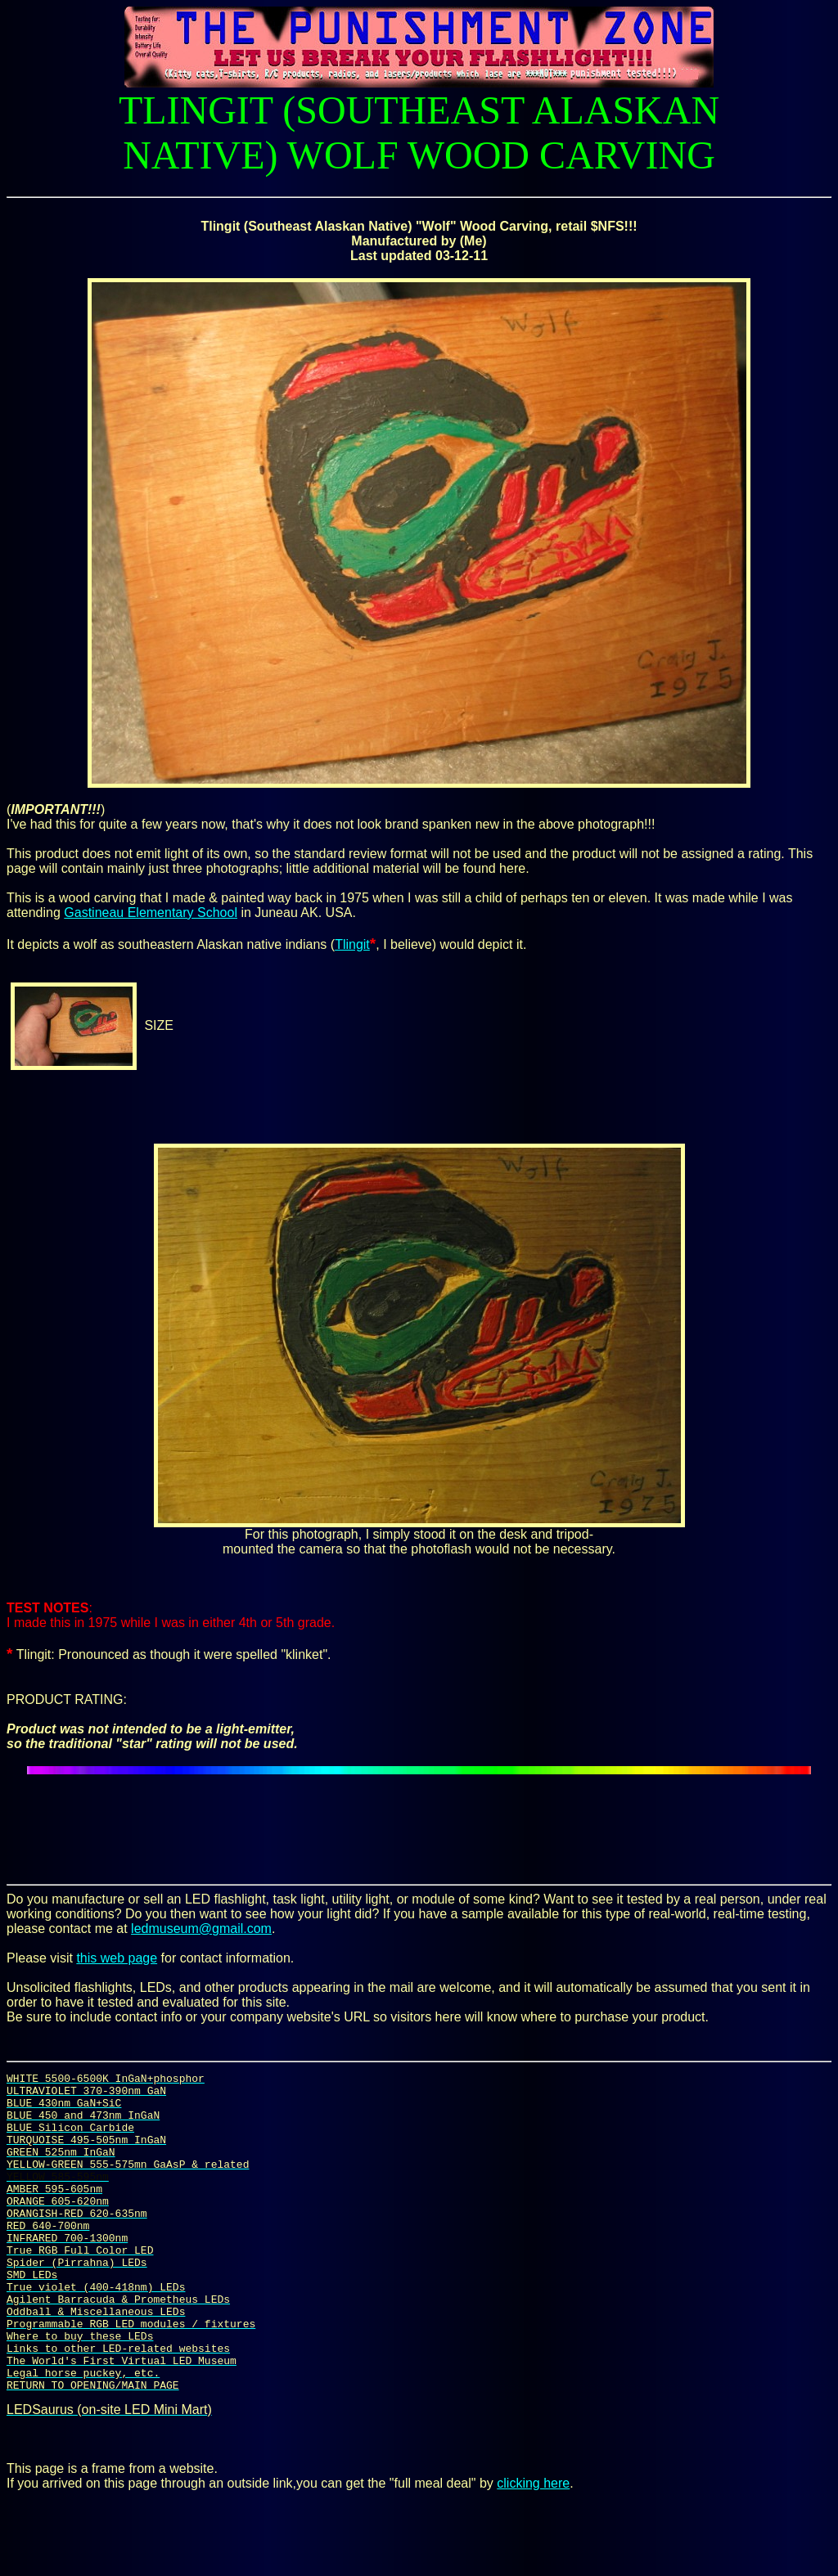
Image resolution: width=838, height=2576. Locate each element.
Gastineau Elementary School (150, 912)
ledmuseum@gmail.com (201, 1928)
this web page (116, 1958)
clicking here (533, 2547)
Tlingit (352, 944)
